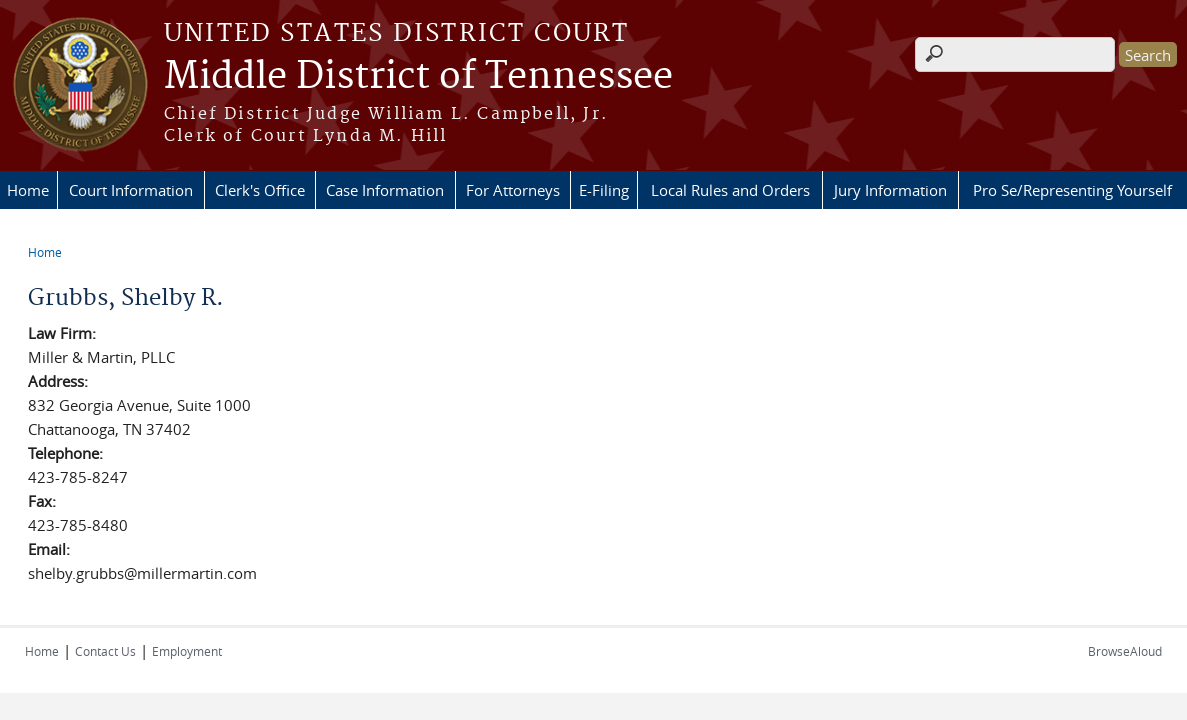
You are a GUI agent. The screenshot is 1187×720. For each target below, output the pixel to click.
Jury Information (890, 190)
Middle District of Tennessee (418, 77)
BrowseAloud (1125, 651)
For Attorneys (513, 190)
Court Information (131, 190)
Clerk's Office (260, 190)
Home (28, 190)
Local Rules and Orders (730, 190)
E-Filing (604, 190)
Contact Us (105, 651)
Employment (187, 651)
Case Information (385, 190)
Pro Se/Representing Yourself (1072, 190)
